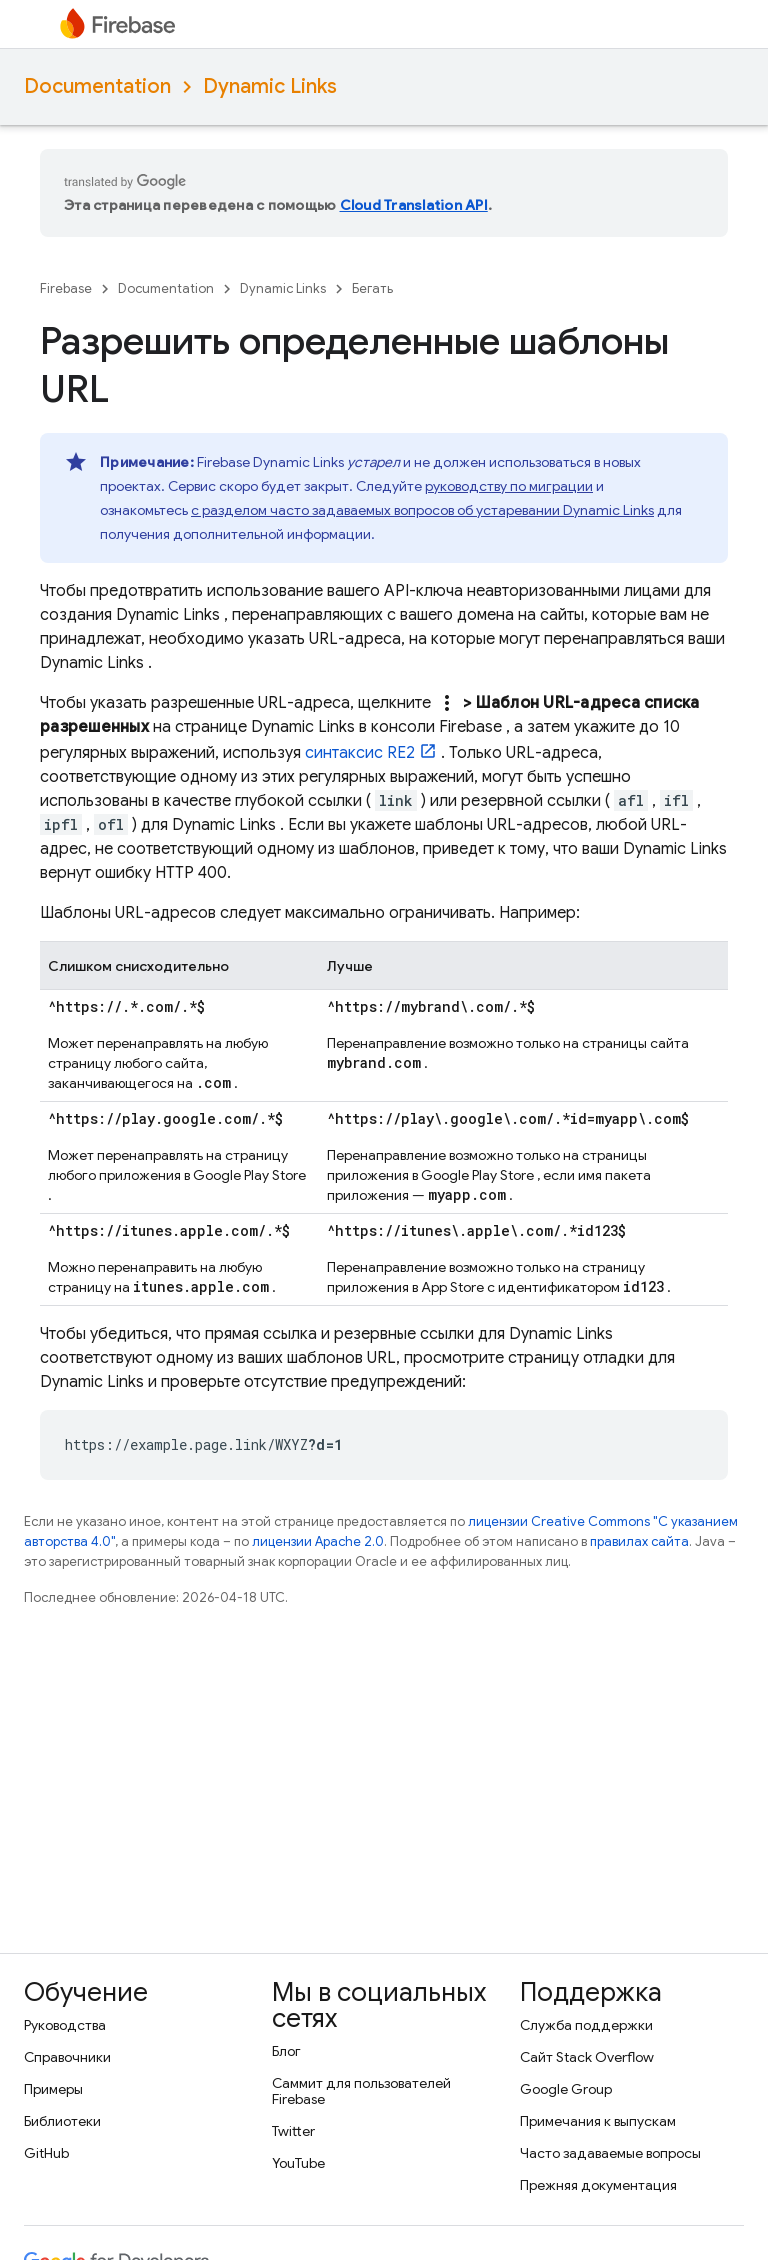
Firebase (66, 288)
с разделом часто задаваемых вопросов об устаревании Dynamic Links (422, 510)
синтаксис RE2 (360, 753)
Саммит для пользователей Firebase (361, 2091)
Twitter (293, 2131)
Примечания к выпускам (598, 2121)
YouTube (298, 2163)
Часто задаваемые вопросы (610, 2153)
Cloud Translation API (414, 205)
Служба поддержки (586, 2025)
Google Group (566, 2089)
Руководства (65, 2025)
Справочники (67, 2057)
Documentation (97, 86)
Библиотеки (62, 2121)
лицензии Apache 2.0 (318, 1541)
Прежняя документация (598, 2185)
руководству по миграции (509, 486)
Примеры (53, 2089)
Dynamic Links (270, 86)
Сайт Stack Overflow (587, 2057)
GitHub (46, 2153)
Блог (286, 2051)
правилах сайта (639, 1541)
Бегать (372, 288)
